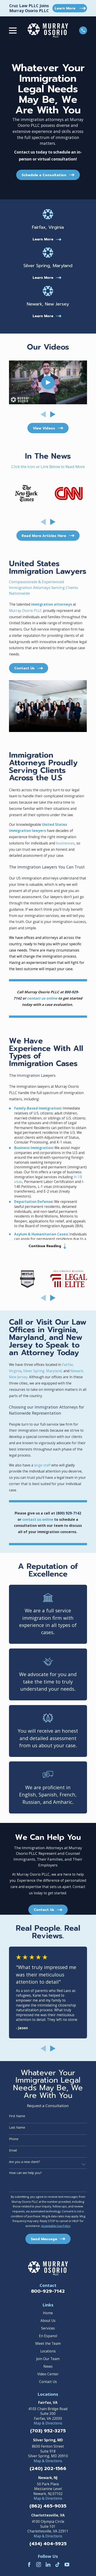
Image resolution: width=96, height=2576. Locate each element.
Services (48, 2328)
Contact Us (48, 2382)
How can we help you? (25, 2173)
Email (13, 2151)
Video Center (48, 2374)
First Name (17, 2116)
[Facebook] (29, 2564)
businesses (65, 843)
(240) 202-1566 (48, 2468)
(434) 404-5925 (48, 2544)
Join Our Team (48, 2359)
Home (48, 2313)
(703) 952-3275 (48, 2431)
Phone (13, 2139)
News (48, 2366)
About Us (48, 2321)
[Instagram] (38, 2564)
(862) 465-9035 (47, 2506)
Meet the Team (48, 2343)
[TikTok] (57, 2564)
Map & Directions (48, 2423)
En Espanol (48, 2336)
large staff (42, 1465)
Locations (48, 2351)
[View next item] (53, 414)
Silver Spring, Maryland (42, 1371)
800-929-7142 (48, 2291)
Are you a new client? (24, 2162)
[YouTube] (67, 2564)
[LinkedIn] (48, 2564)
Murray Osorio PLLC (25, 610)
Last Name (17, 2128)
